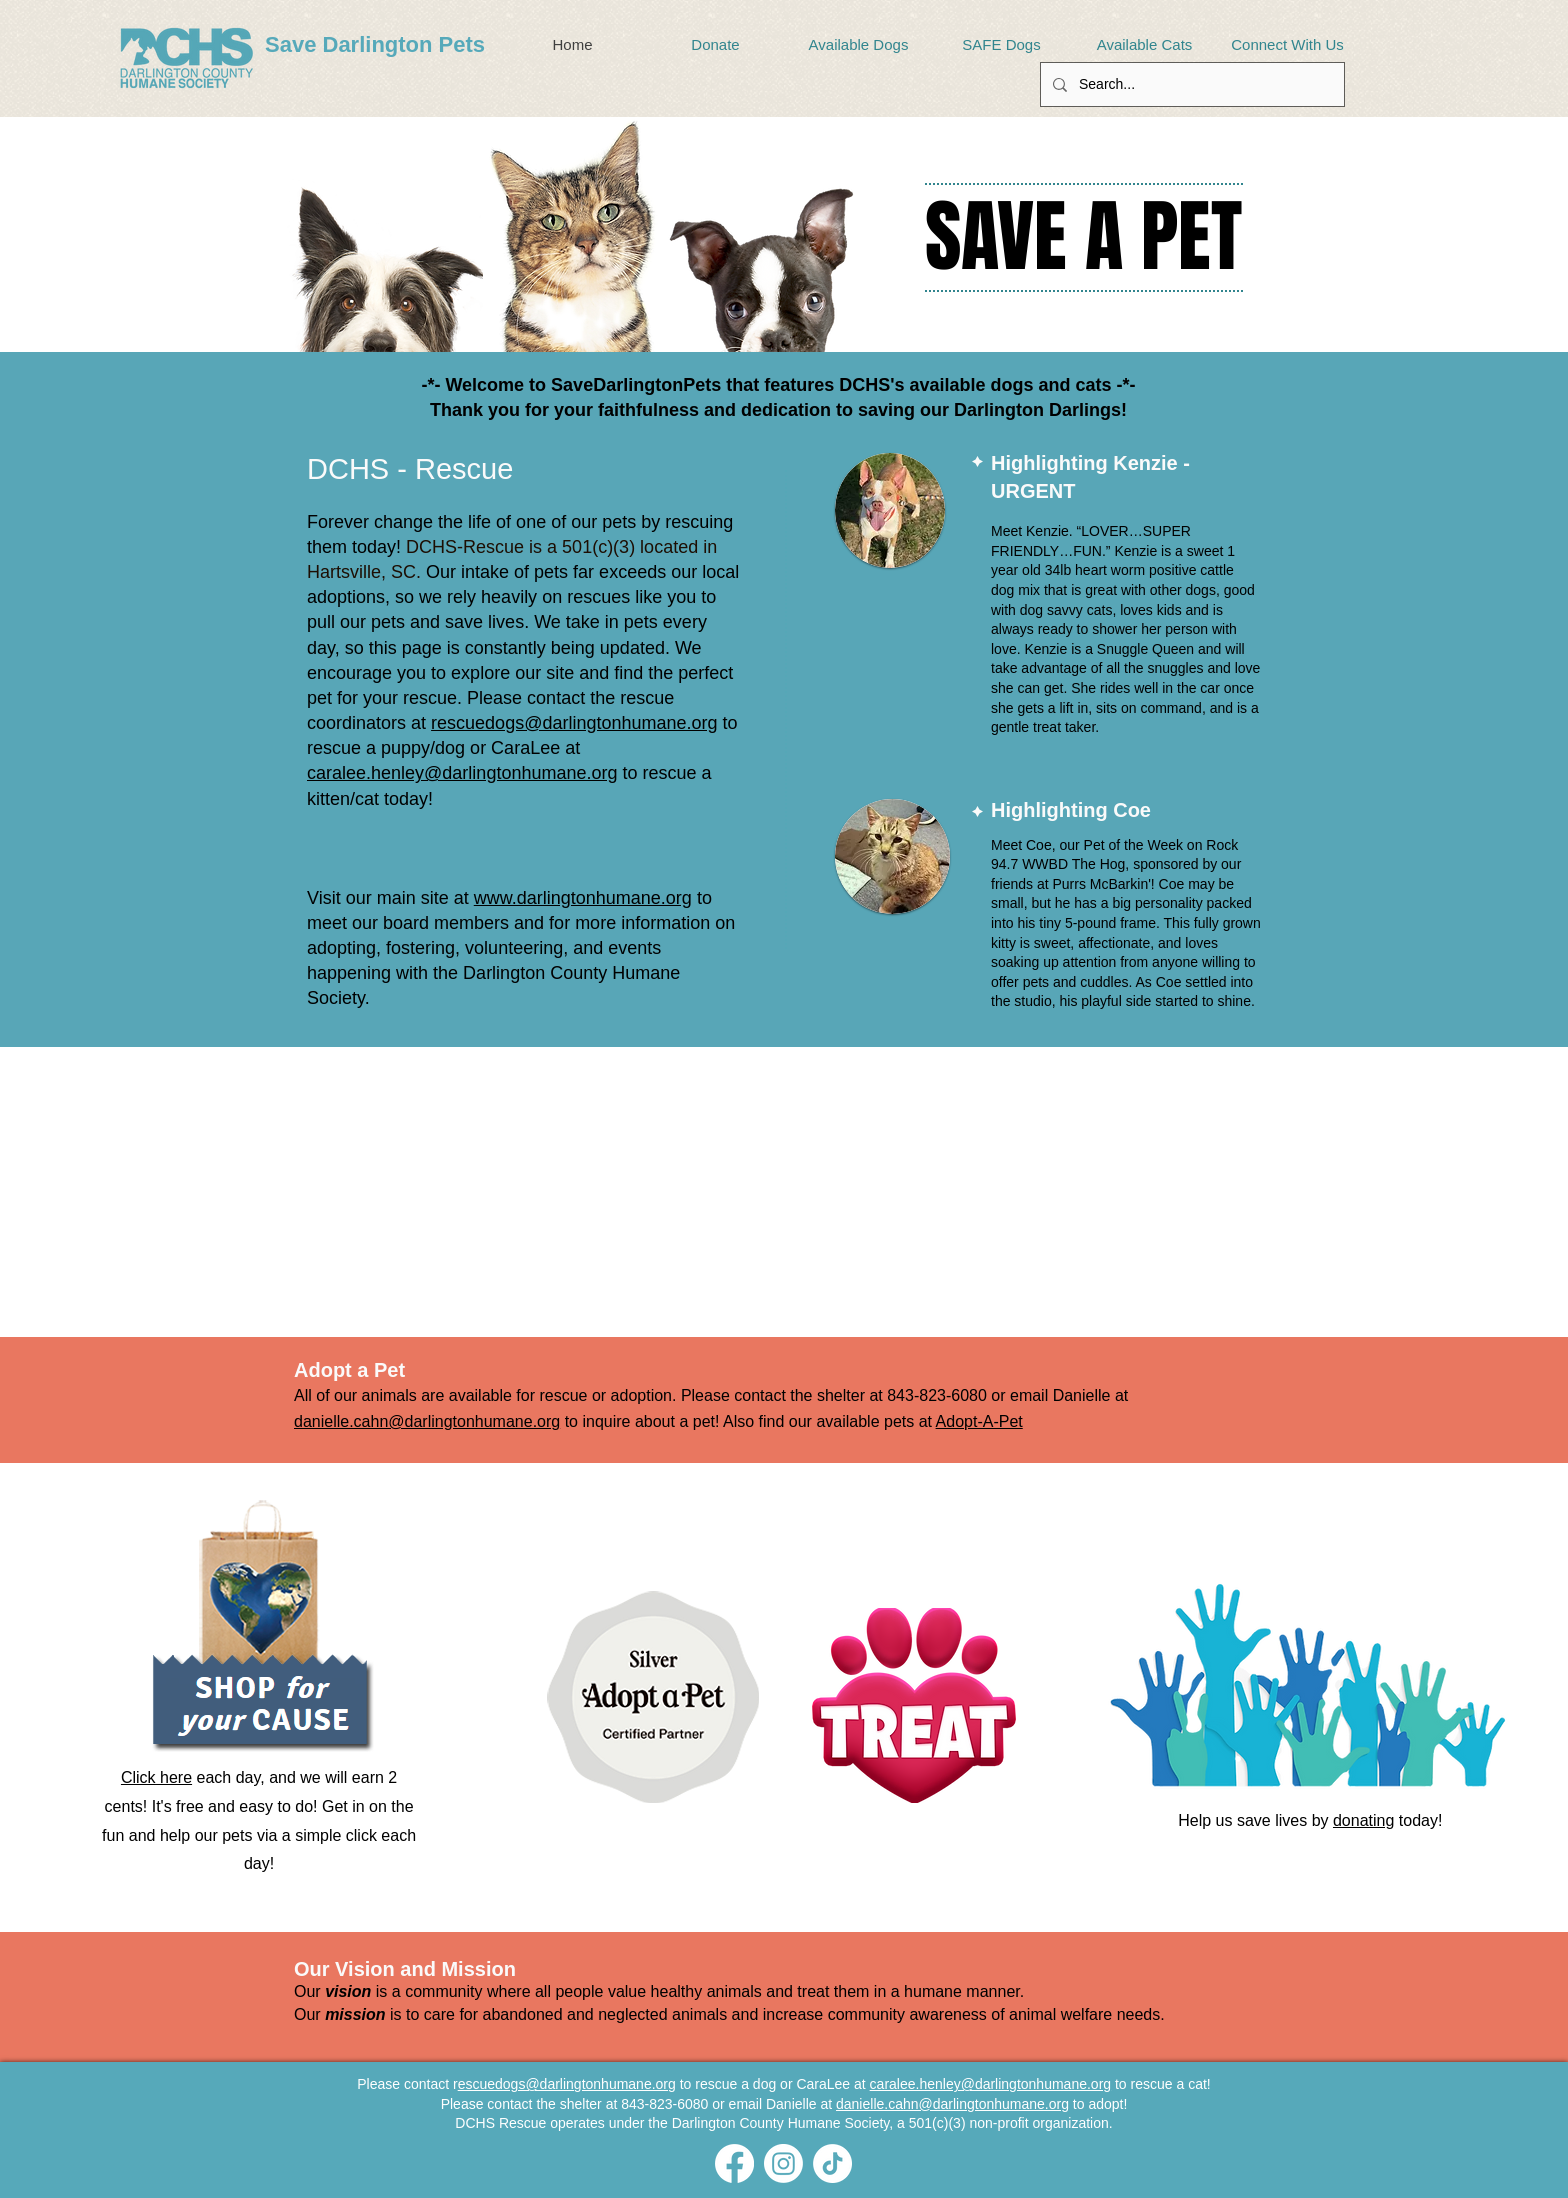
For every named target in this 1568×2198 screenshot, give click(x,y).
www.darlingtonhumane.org (583, 898)
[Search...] (1190, 84)
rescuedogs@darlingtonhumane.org (574, 723)
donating (1363, 1820)
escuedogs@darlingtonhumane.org (567, 2084)
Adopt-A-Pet (979, 1421)
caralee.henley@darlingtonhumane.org (462, 773)
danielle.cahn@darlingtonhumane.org (427, 1421)
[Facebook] (734, 2163)
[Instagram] (783, 2163)
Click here (156, 1777)
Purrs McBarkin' (1101, 884)
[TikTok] (832, 2163)
